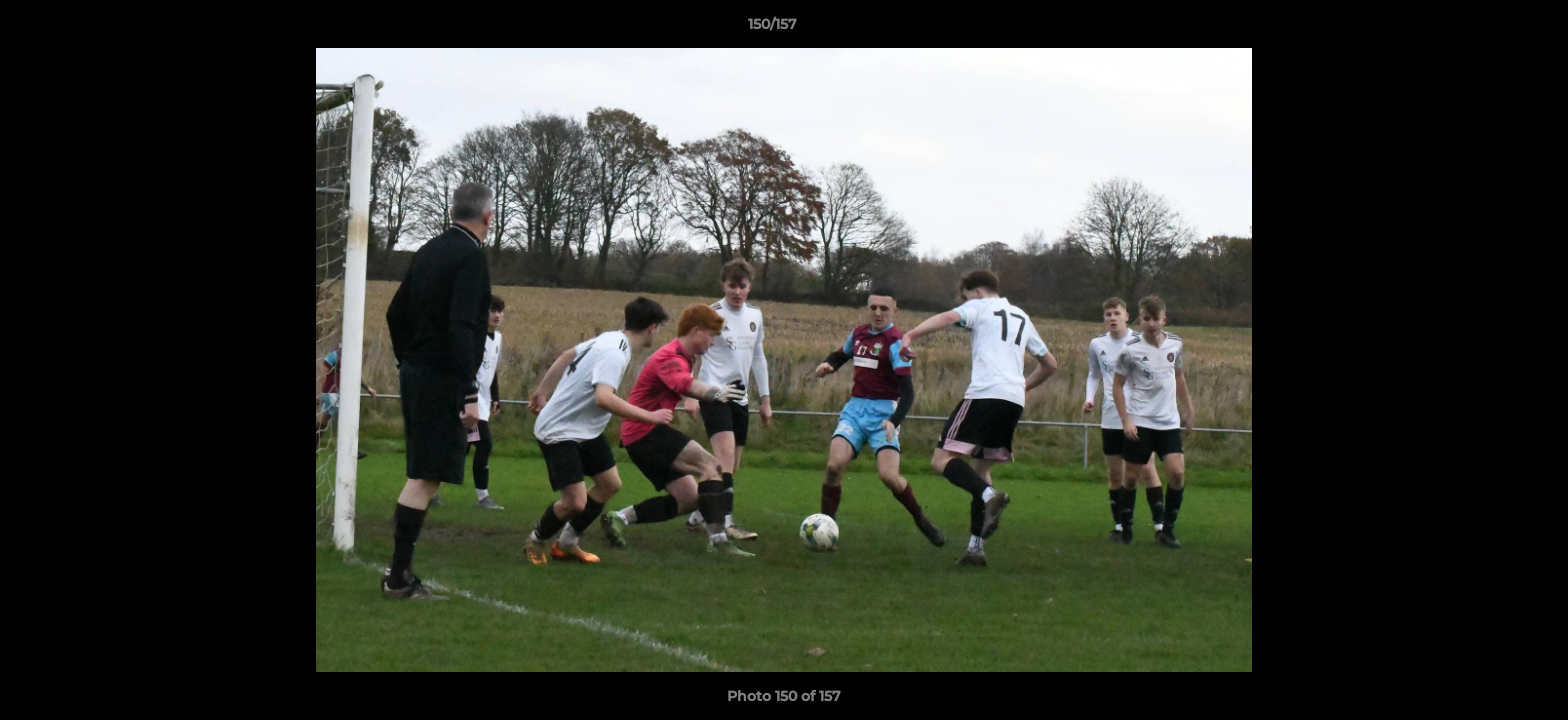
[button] (1484, 29)
